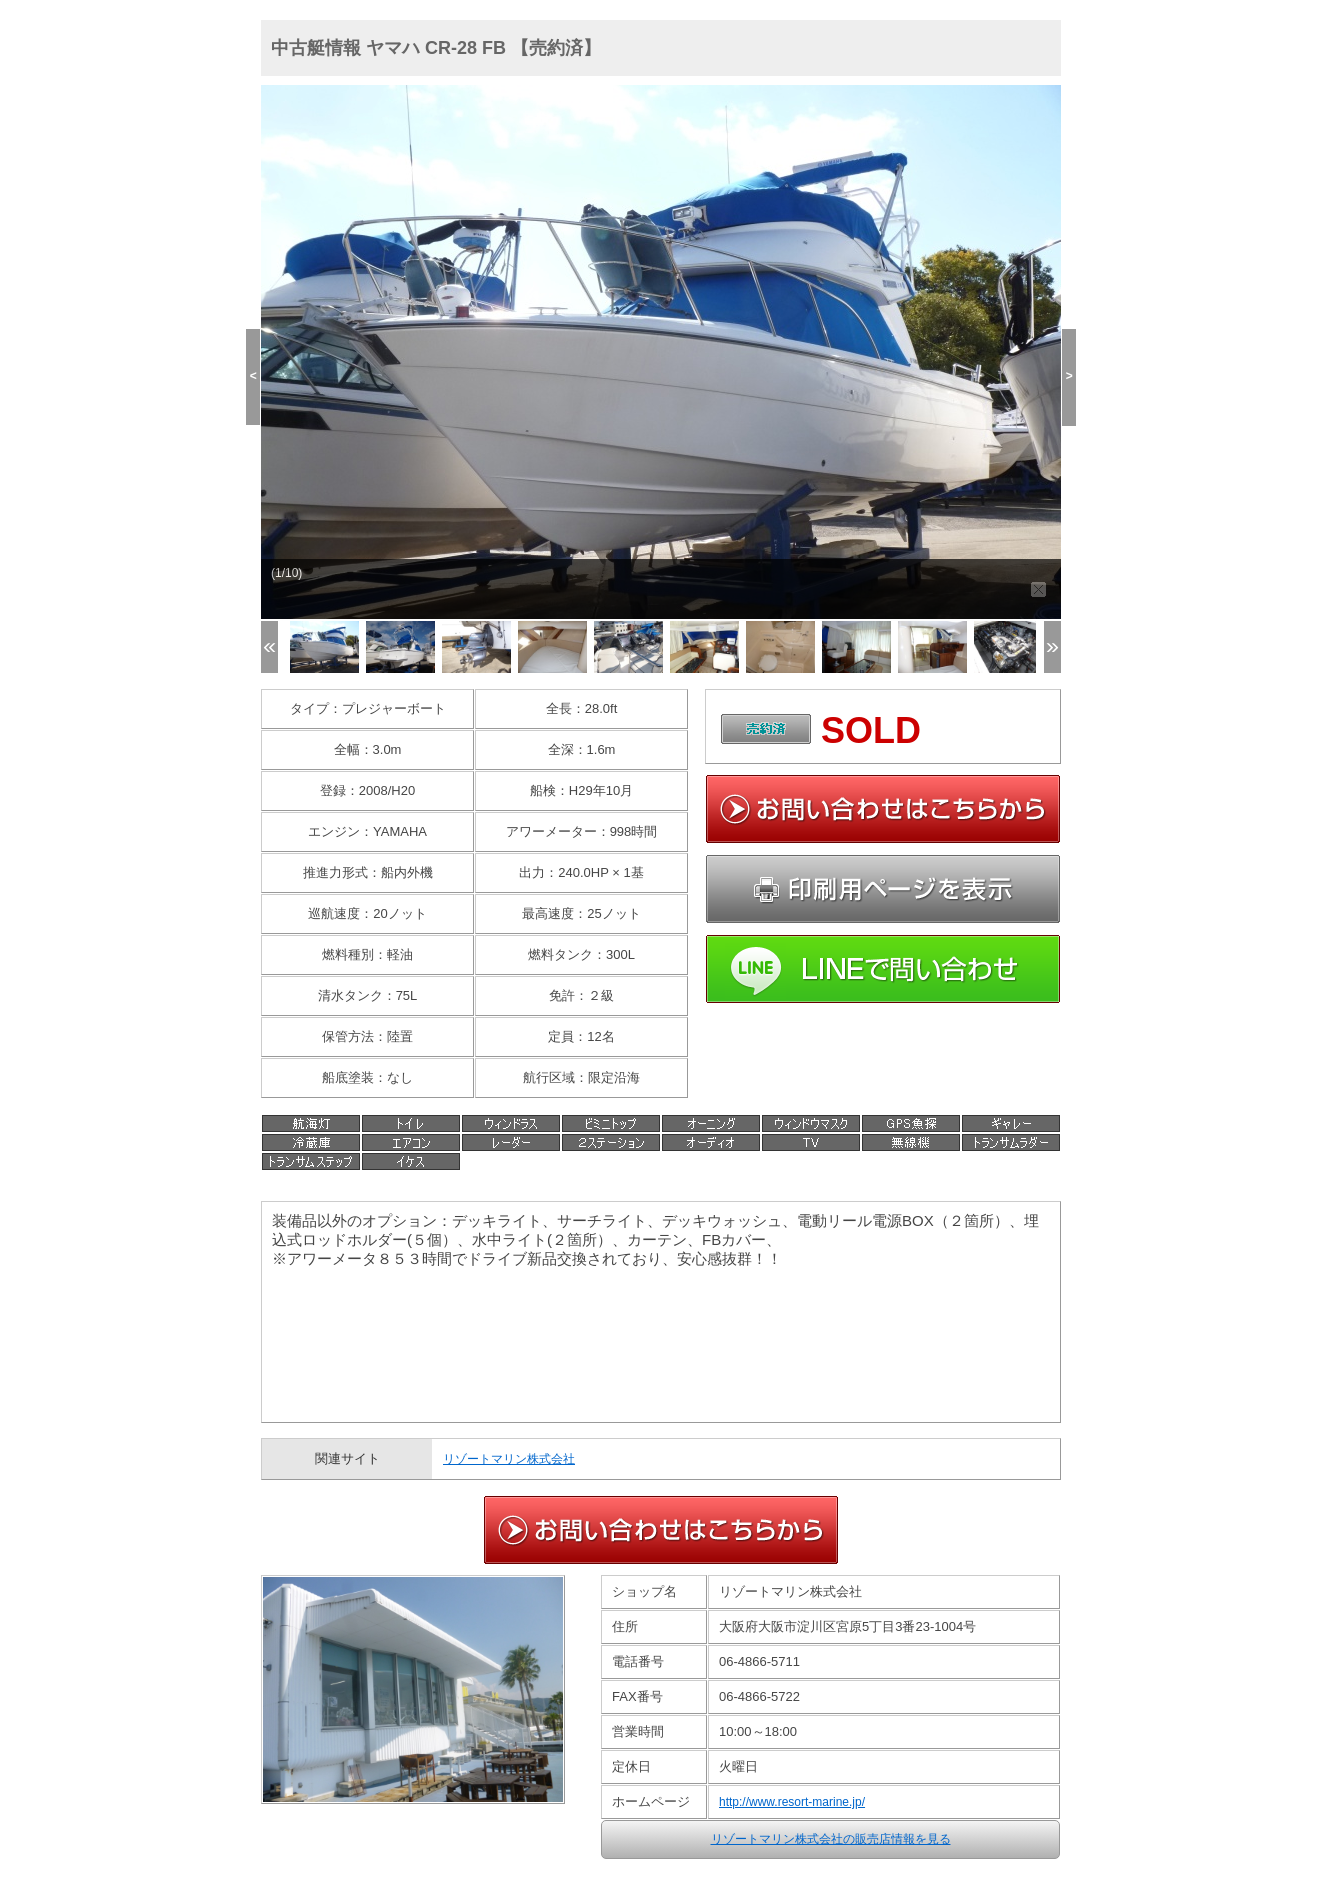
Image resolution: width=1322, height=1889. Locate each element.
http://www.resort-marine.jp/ (792, 1802)
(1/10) (286, 573)
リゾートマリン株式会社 (509, 1459)
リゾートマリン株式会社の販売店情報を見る (831, 1839)
